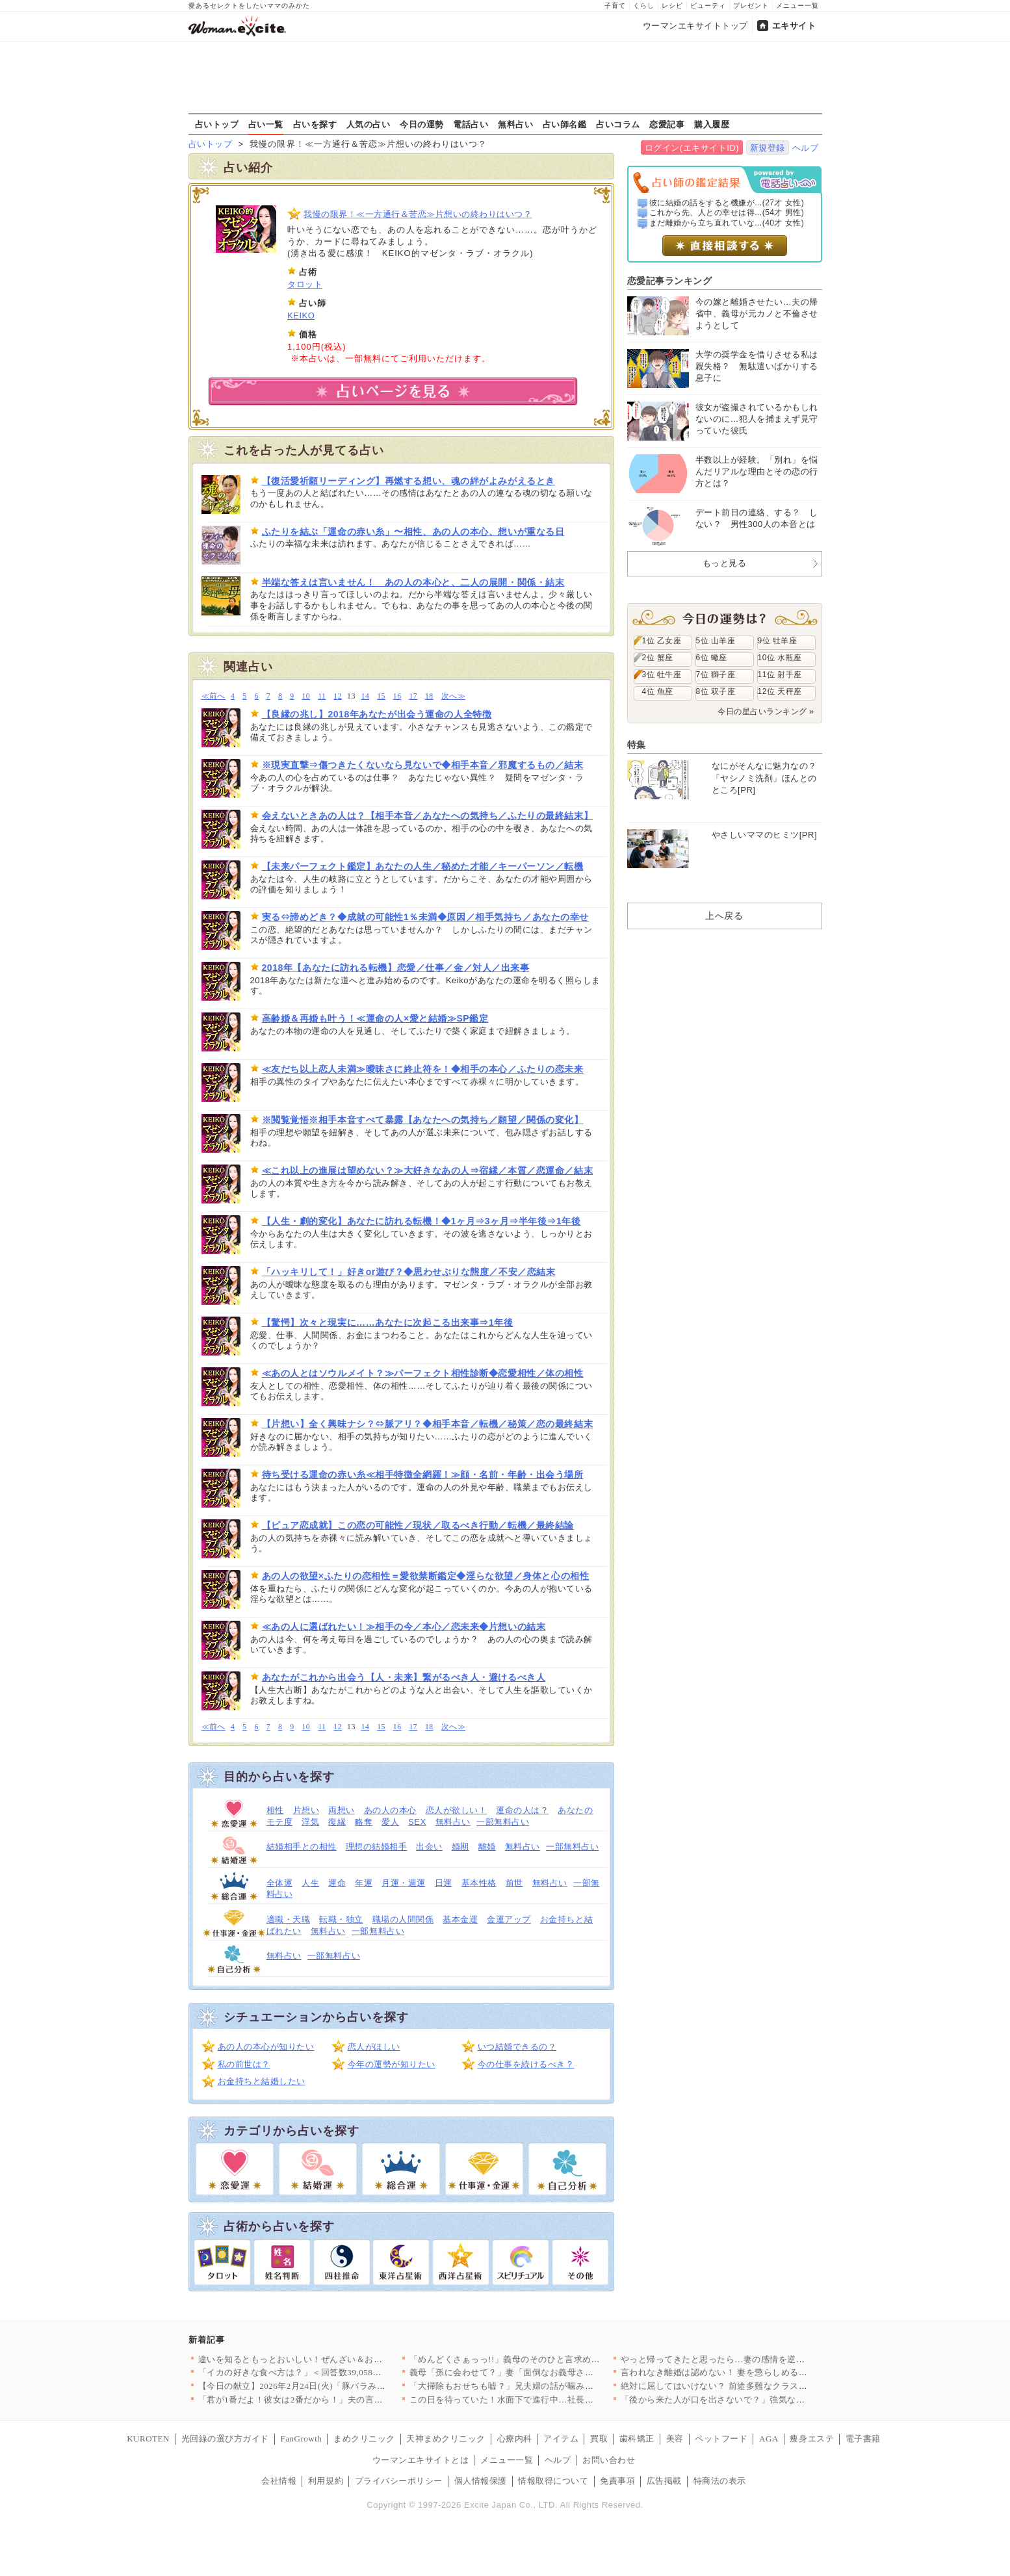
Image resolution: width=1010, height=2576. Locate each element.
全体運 (279, 1883)
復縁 (337, 1822)
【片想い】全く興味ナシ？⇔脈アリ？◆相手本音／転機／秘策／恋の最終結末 (427, 1424)
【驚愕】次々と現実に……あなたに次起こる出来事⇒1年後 (387, 1322)
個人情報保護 (480, 2481)
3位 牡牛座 (662, 674)
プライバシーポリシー (399, 2481)
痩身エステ (812, 2438)
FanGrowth (301, 2438)
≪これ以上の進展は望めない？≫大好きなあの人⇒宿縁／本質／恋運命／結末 (427, 1170)
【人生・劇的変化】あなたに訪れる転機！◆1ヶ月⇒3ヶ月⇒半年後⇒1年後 (421, 1221)
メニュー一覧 (797, 5)
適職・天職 (288, 1919)
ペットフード (721, 2438)
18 (429, 696)
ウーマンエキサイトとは (420, 2460)
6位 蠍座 (711, 657)
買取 (599, 2438)
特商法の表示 (719, 2481)
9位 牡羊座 (777, 640)
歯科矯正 (636, 2438)
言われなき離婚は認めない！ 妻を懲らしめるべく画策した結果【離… (758, 2372)
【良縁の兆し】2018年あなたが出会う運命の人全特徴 (377, 714)
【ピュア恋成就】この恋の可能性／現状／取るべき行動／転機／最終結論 (418, 1525)
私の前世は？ (244, 2064)
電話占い (470, 124)
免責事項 (617, 2481)
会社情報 (278, 2481)
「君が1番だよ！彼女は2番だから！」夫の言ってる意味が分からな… (334, 2399)
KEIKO (301, 315)
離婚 (487, 1846)
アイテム (560, 2438)
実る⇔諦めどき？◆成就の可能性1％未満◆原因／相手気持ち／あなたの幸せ (425, 917)
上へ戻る (724, 915)
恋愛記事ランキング (669, 281)
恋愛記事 (666, 124)
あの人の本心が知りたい (266, 2047)
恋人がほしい (374, 2047)
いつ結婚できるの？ (517, 2047)
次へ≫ (453, 696)
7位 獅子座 (716, 674)
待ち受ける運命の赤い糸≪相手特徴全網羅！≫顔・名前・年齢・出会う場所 (423, 1474)
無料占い (515, 124)
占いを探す (315, 124)
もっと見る (725, 563)
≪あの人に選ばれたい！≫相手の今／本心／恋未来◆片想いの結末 (404, 1626)
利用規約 (325, 2481)
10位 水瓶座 (780, 657)
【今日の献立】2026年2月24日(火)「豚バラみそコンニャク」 (318, 2386)
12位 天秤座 (780, 691)
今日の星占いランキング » (766, 711)
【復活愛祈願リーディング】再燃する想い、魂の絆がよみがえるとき (408, 481)
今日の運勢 (422, 124)
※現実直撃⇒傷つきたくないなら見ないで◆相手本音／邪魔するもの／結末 (423, 765)
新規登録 (767, 148)
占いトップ (217, 124)
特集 (636, 745)
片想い (306, 1810)
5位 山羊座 (716, 640)
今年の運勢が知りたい (391, 2064)
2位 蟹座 (657, 657)
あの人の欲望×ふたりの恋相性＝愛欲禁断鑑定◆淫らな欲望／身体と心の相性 (425, 1576)
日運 (443, 1883)
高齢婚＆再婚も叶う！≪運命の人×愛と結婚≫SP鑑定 (375, 1018)
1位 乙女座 (662, 640)
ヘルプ (805, 148)
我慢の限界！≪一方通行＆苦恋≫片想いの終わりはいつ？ (418, 214)
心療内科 (514, 2438)
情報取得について (553, 2481)
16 (397, 696)
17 (413, 696)
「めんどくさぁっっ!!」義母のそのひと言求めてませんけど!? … (536, 2359)
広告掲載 (664, 2481)
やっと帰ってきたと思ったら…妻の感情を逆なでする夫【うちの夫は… (761, 2359)
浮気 (310, 1822)
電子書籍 (863, 2438)
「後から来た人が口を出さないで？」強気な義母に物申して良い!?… (756, 2399)
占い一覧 (265, 124)
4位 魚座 (657, 691)
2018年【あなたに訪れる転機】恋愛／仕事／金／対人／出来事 (396, 967)
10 (306, 696)
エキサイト (794, 26)
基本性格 (479, 1883)
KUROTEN (148, 2438)
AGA (769, 2438)
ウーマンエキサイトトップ (695, 26)
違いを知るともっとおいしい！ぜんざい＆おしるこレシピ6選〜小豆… (336, 2359)
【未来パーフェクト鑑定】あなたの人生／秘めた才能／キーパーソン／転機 (423, 866)
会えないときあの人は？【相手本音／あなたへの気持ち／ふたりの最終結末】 (427, 815)
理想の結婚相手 (377, 1846)
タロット (304, 284)
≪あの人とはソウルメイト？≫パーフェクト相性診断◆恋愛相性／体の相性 (423, 1373)
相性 (275, 1810)
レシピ (672, 5)
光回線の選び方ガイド (225, 2438)
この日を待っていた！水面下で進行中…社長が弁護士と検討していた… (550, 2399)
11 (322, 696)
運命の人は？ (522, 1810)
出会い (429, 1846)
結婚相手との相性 (301, 1846)
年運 (363, 1883)
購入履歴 (711, 124)
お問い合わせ (608, 2460)
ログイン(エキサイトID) (692, 148)
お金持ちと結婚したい (261, 2081)
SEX (417, 1822)
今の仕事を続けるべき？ (526, 2064)
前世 (514, 1883)
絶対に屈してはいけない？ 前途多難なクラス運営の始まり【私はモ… (758, 2386)
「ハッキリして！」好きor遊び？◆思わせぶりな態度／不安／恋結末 (409, 1272)
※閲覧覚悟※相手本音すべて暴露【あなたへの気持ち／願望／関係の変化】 (423, 1119)
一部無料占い (502, 1822)
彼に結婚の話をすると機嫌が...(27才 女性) (726, 202)
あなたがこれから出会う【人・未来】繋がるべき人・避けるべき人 (404, 1677)
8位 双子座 (716, 691)
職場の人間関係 (403, 1919)
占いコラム (618, 124)
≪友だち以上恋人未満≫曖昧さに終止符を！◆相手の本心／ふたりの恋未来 (423, 1069)
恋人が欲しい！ (456, 1810)
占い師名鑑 (565, 124)
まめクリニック (364, 2438)
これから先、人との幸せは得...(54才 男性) (726, 212)
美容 (675, 2438)
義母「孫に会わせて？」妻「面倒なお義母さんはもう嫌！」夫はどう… (550, 2372)
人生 (310, 1883)
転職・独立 (341, 1919)
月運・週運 (404, 1883)
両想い (341, 1810)
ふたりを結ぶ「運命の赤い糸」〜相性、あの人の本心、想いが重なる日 (413, 531)
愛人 (390, 1822)
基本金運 (460, 1919)
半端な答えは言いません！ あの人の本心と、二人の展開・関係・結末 (413, 582)
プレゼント (751, 5)
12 (337, 696)
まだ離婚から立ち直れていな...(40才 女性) (726, 222)
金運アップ (509, 1919)
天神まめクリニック (446, 2438)
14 (365, 696)
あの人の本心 (390, 1810)
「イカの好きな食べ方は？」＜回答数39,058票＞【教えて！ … (322, 2372)
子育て (615, 5)
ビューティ (708, 5)
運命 (337, 1883)
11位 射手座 (780, 674)
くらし (643, 5)
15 (381, 696)
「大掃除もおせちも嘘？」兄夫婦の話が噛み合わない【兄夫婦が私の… (550, 2386)
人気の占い (368, 124)
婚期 (460, 1846)
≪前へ (213, 696)
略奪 (363, 1822)
